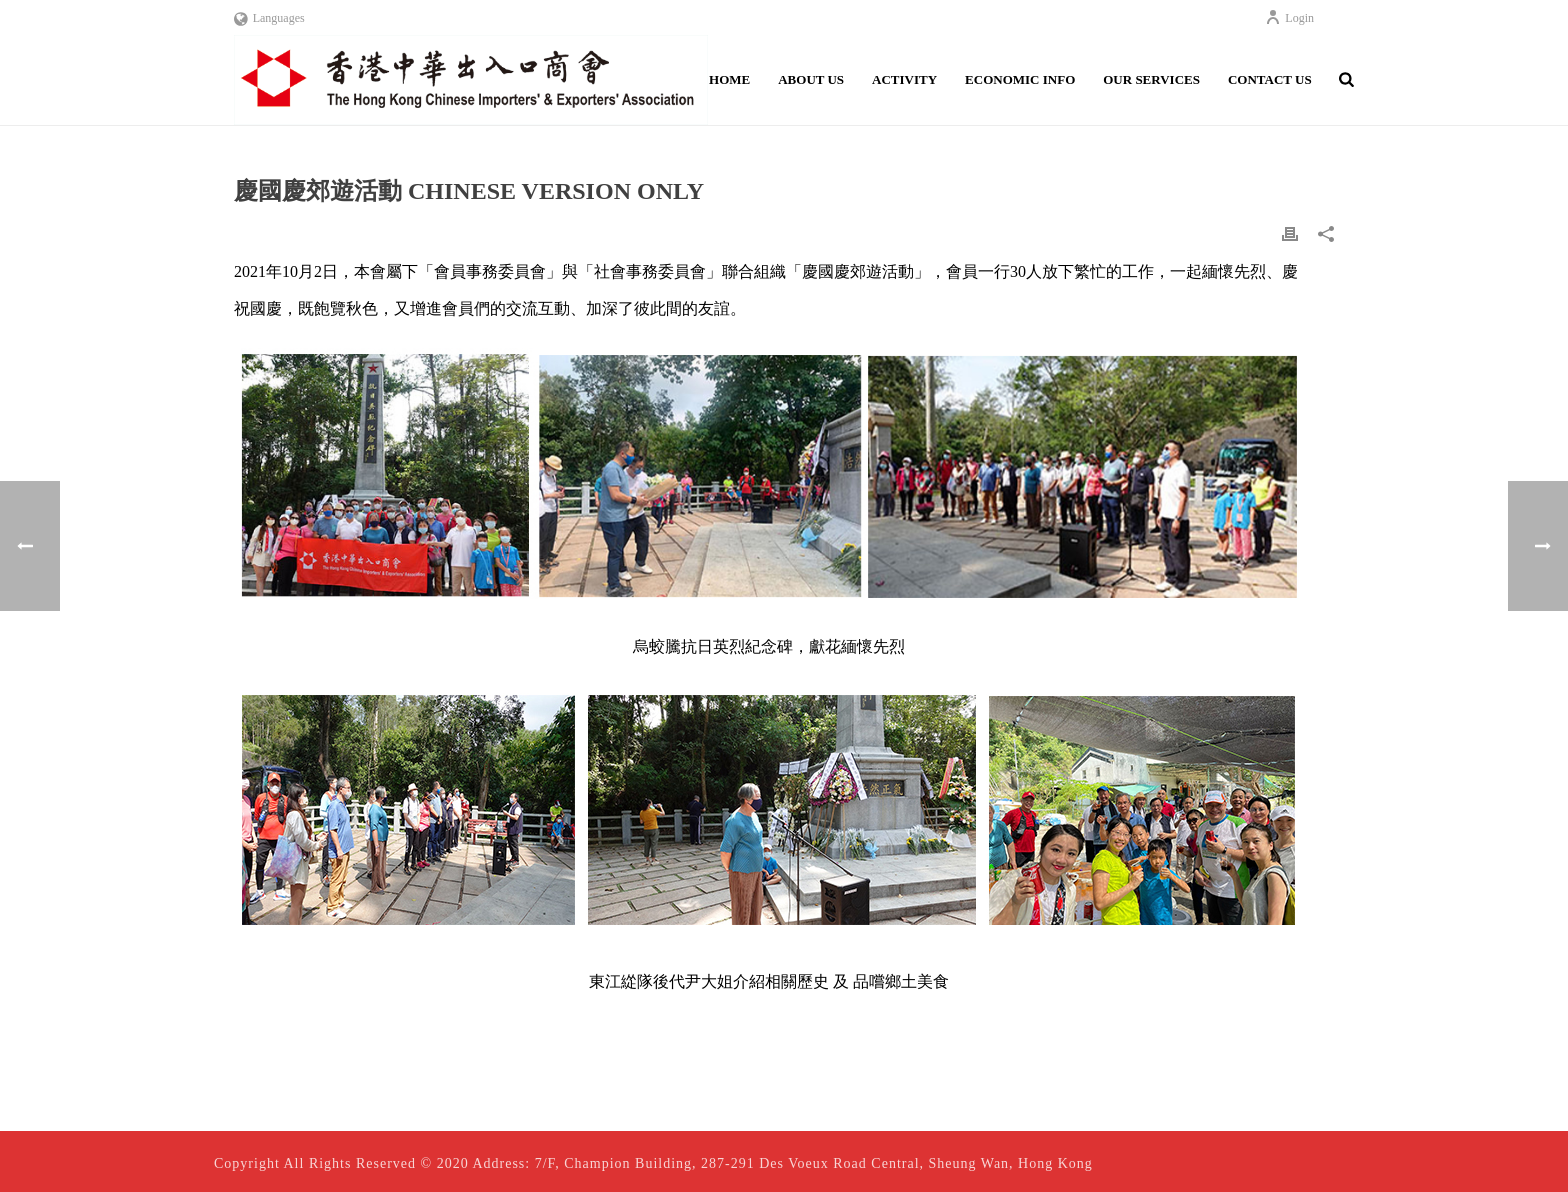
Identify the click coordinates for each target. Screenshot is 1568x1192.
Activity (904, 79)
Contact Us (1270, 79)
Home (729, 79)
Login (1289, 18)
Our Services (1151, 79)
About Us (811, 79)
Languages (269, 18)
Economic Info (1020, 79)
